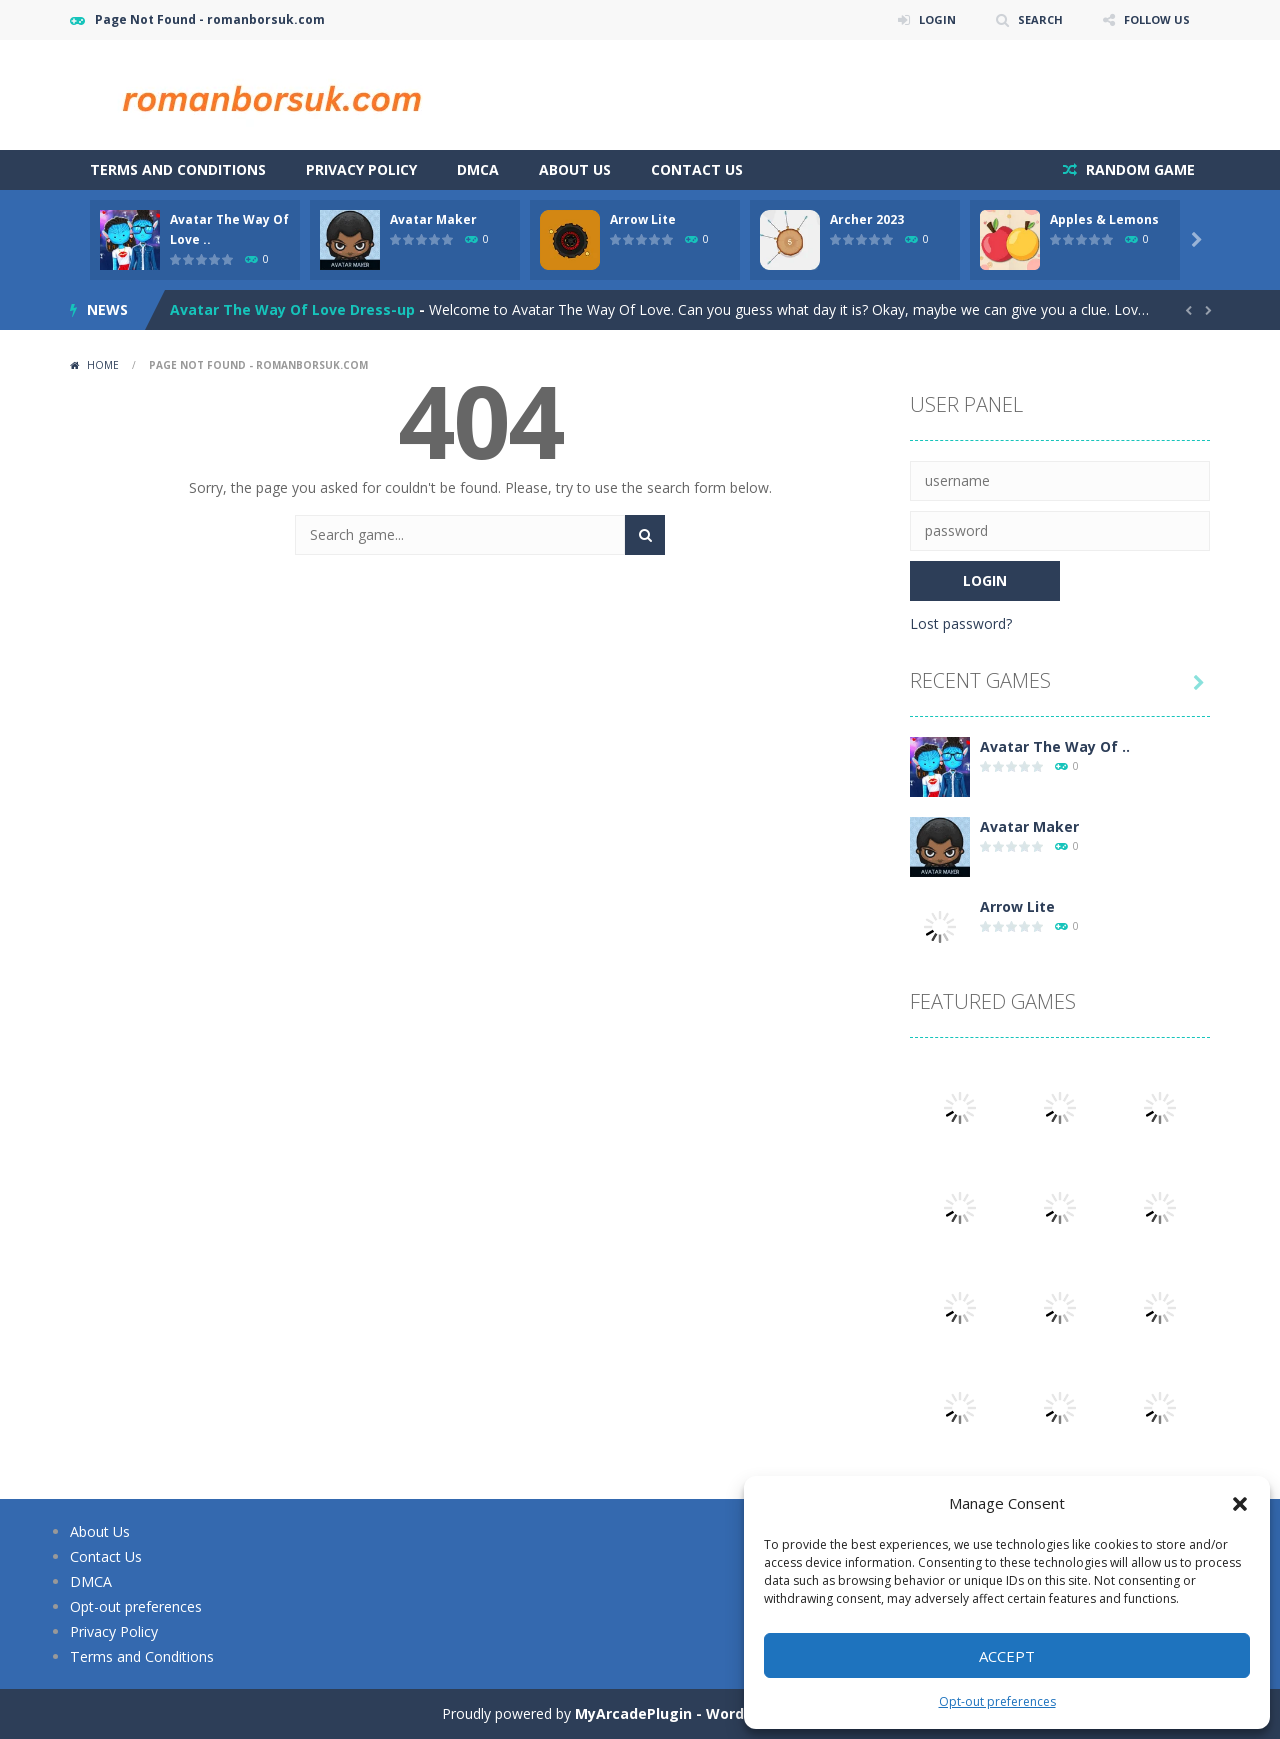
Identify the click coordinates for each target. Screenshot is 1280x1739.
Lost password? (961, 623)
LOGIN (926, 19)
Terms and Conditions (178, 169)
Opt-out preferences (997, 1701)
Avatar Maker (433, 219)
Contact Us (697, 169)
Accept (1007, 1656)
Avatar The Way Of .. (1055, 746)
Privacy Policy (361, 169)
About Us (575, 169)
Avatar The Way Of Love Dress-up (292, 309)
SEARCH (1032, 19)
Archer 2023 (867, 219)
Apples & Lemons (1104, 219)
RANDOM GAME (1138, 169)
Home (103, 365)
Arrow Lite (643, 219)
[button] (1240, 1504)
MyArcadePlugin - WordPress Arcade (707, 1713)
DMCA (478, 169)
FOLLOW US (1154, 19)
